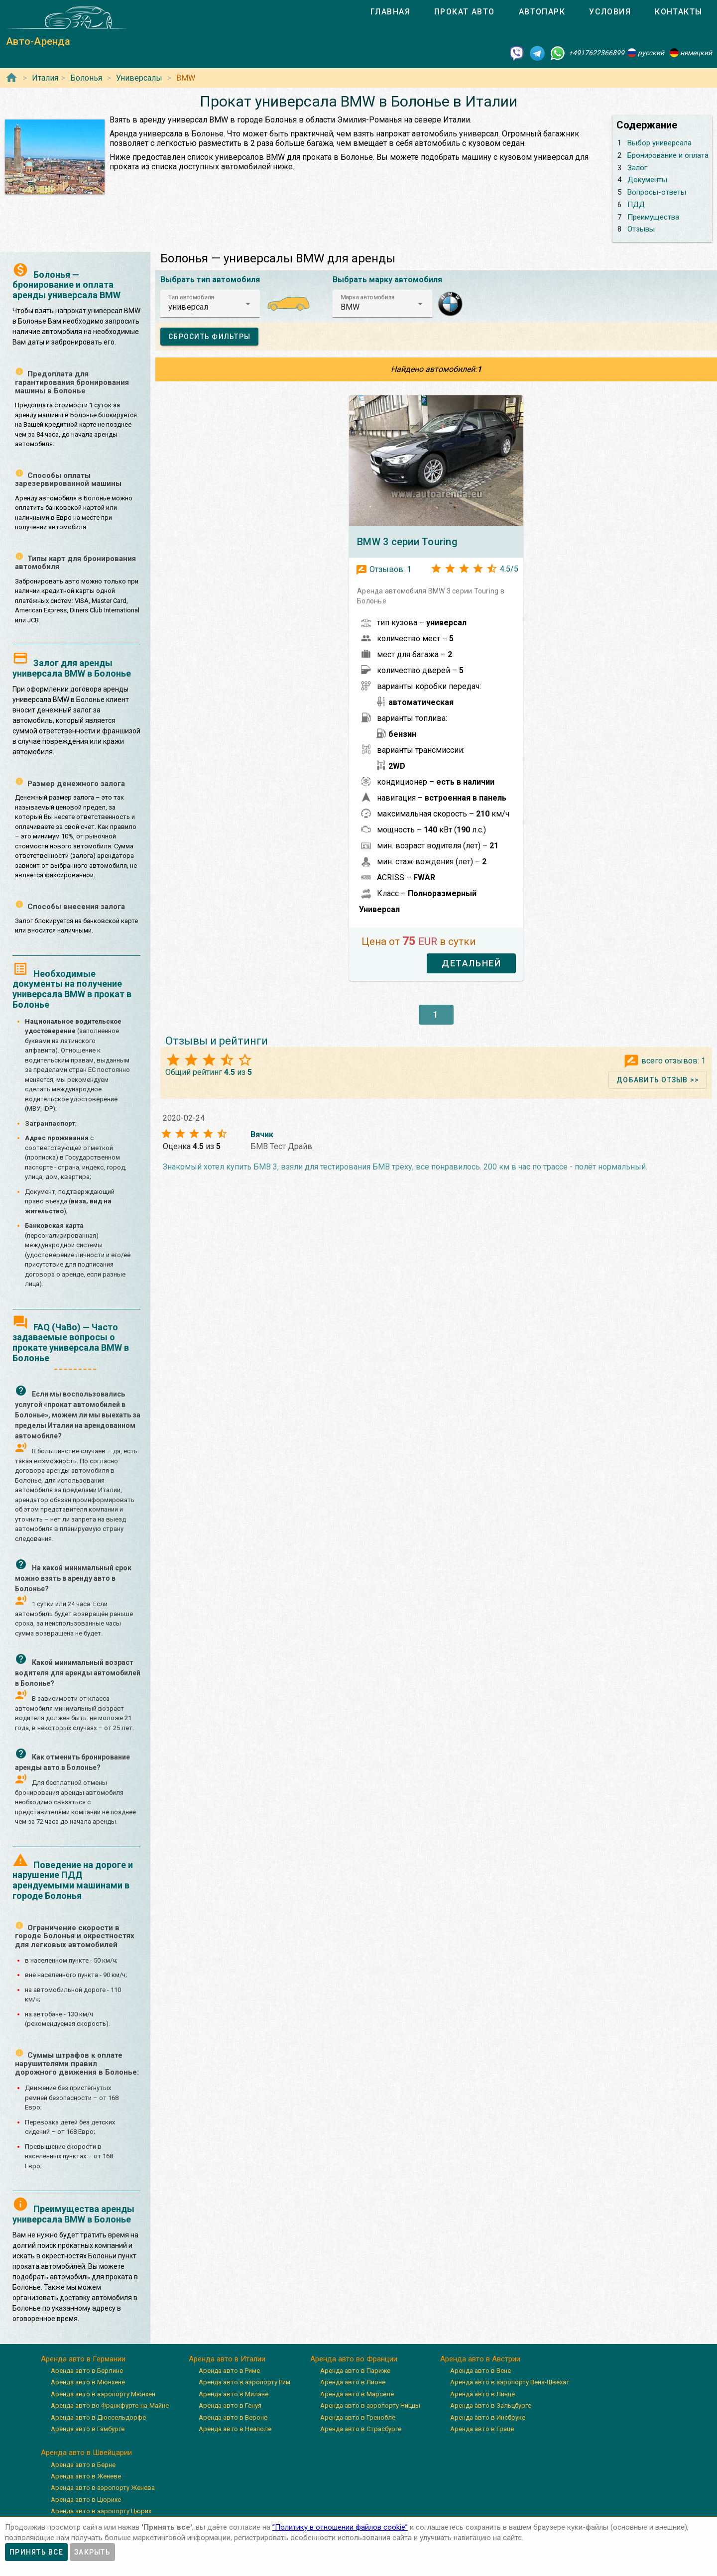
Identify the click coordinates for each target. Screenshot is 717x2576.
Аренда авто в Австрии (480, 2358)
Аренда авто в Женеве (86, 2476)
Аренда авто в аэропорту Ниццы (370, 2405)
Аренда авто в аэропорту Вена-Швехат (510, 2382)
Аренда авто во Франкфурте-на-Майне (110, 2405)
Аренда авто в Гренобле (357, 2417)
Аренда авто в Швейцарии (86, 2452)
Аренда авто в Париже (355, 2370)
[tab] (390, 12)
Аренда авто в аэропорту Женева (103, 2487)
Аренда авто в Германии (83, 2358)
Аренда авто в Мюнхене (88, 2382)
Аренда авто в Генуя (230, 2405)
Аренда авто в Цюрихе (86, 2499)
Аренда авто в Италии (227, 2358)
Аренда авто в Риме (229, 2370)
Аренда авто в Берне (83, 2464)
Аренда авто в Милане (233, 2394)
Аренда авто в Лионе (352, 2382)
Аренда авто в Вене (480, 2370)
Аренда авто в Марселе (357, 2394)
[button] (210, 304)
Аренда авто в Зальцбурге (490, 2405)
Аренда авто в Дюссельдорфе (98, 2417)
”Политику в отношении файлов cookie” (340, 2527)
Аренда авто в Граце (482, 2429)
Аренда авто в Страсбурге (360, 2429)
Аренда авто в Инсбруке (487, 2417)
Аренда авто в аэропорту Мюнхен (103, 2394)
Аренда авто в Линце (482, 2394)
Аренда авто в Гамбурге (87, 2429)
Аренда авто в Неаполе (235, 2429)
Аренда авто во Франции (353, 2358)
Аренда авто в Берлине (87, 2370)
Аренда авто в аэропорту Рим (244, 2382)
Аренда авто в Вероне (233, 2417)
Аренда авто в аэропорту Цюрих (101, 2511)
